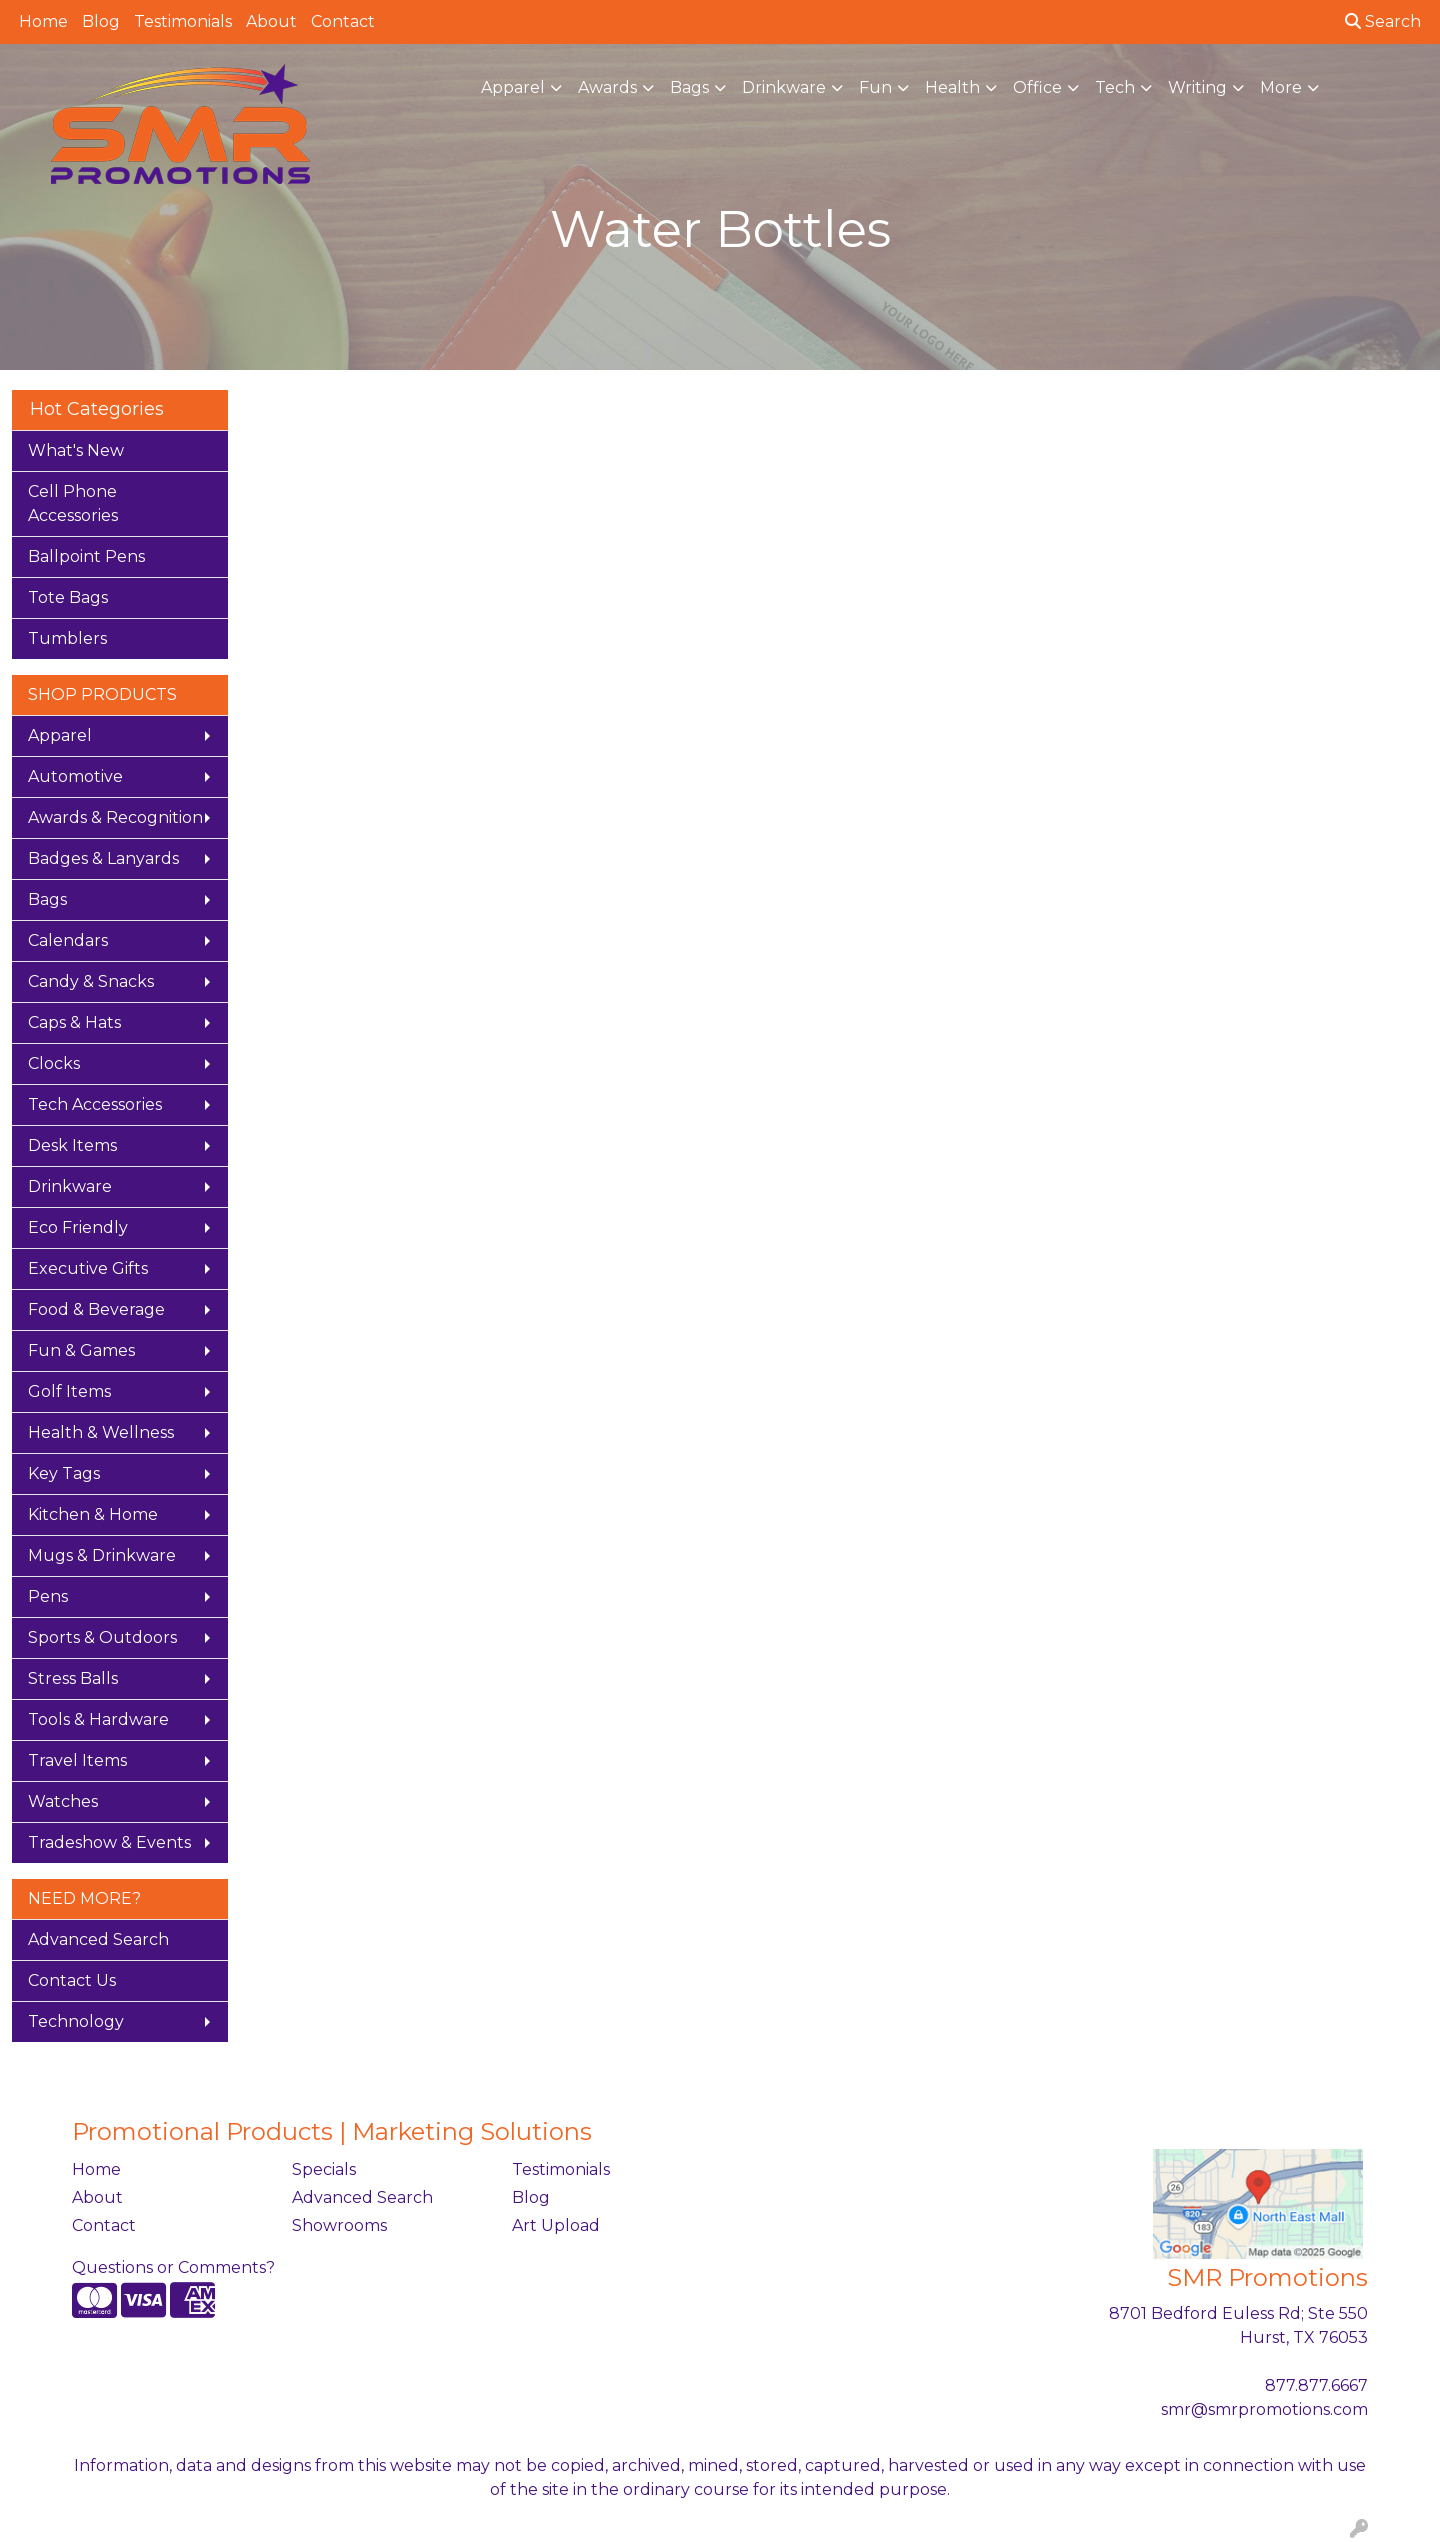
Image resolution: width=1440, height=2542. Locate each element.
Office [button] (1037, 87)
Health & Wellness (101, 1432)
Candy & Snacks (91, 981)
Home (43, 21)
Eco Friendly (78, 1227)
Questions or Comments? (173, 2267)
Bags (47, 899)
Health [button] (952, 87)
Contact (343, 21)
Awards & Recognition (115, 817)
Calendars (68, 940)
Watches (63, 1801)
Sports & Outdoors (102, 1637)
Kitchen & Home (93, 1514)
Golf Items (69, 1391)
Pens (48, 1596)
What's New (76, 450)
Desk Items (72, 1145)
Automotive (75, 776)
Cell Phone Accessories (73, 503)
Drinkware (70, 1186)
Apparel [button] (513, 87)
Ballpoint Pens (86, 556)
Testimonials (183, 21)
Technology (76, 2021)
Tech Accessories (95, 1104)
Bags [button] (689, 87)
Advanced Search (98, 1939)
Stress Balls (73, 1678)
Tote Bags (68, 597)
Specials (324, 2169)
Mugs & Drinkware (102, 1555)
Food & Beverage (96, 1309)
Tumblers (67, 638)
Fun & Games (81, 1350)
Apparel (60, 735)
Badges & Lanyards (103, 858)
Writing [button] (1197, 87)
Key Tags (64, 1473)
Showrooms (339, 2225)
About (271, 21)
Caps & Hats (74, 1022)
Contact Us (72, 1980)
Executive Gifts (88, 1268)
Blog (101, 21)
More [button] (1281, 87)
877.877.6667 (1316, 2385)
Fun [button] (875, 87)
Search (1383, 21)
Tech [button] (1115, 87)
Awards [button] (607, 87)
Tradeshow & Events (109, 1842)
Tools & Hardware (98, 1719)
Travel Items (77, 1760)
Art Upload (556, 2225)
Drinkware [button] (784, 87)
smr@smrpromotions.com (1264, 2409)
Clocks (54, 1063)
